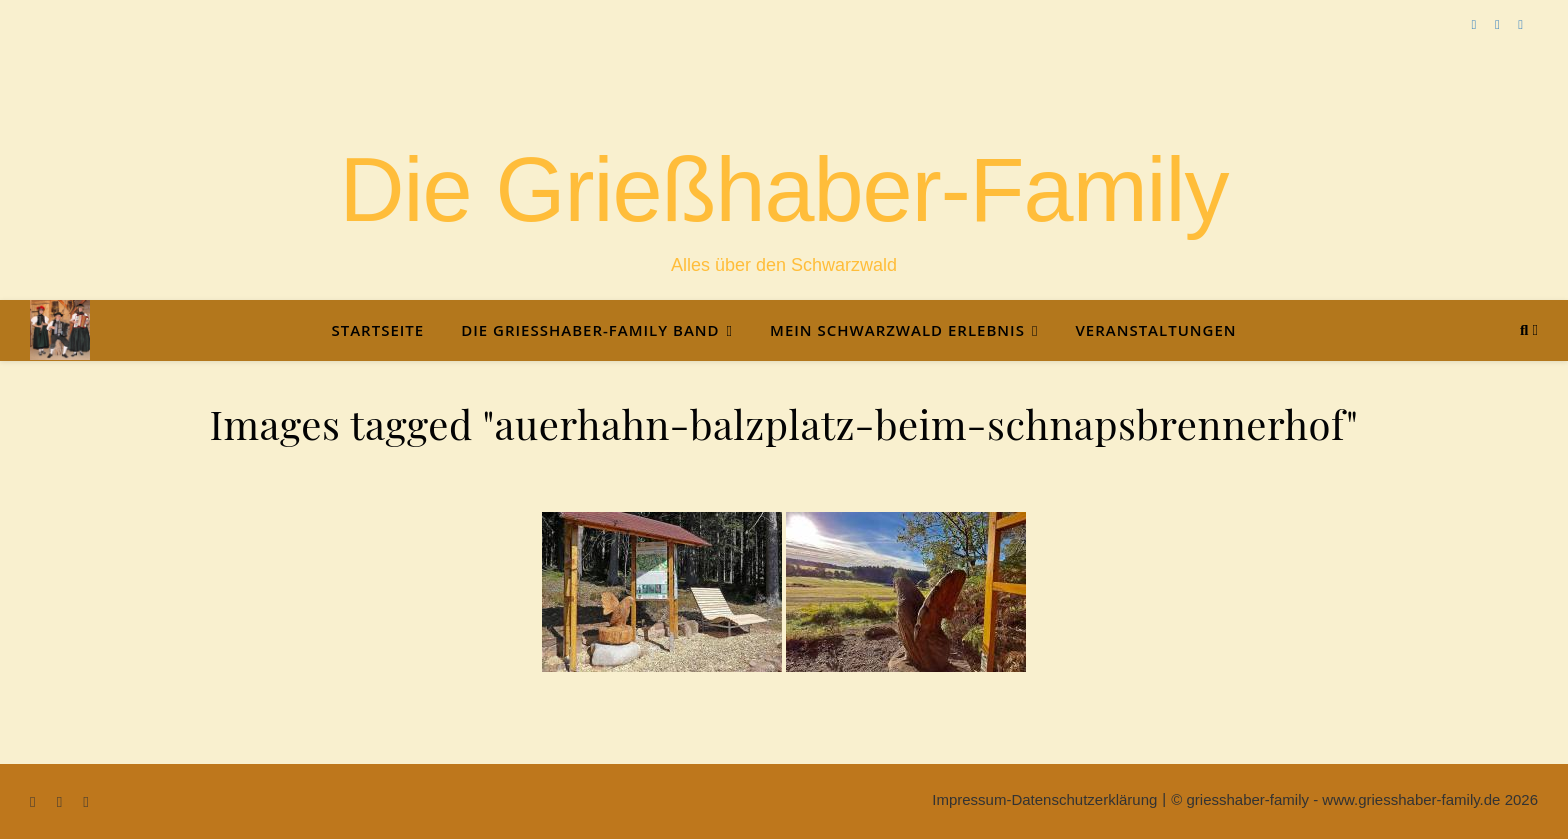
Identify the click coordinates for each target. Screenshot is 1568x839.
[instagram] (1520, 24)
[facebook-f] (1476, 24)
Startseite (377, 330)
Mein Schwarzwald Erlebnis (897, 330)
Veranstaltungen (1155, 330)
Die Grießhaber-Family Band (590, 330)
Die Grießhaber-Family (783, 190)
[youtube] (1499, 24)
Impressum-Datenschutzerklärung (1044, 799)
